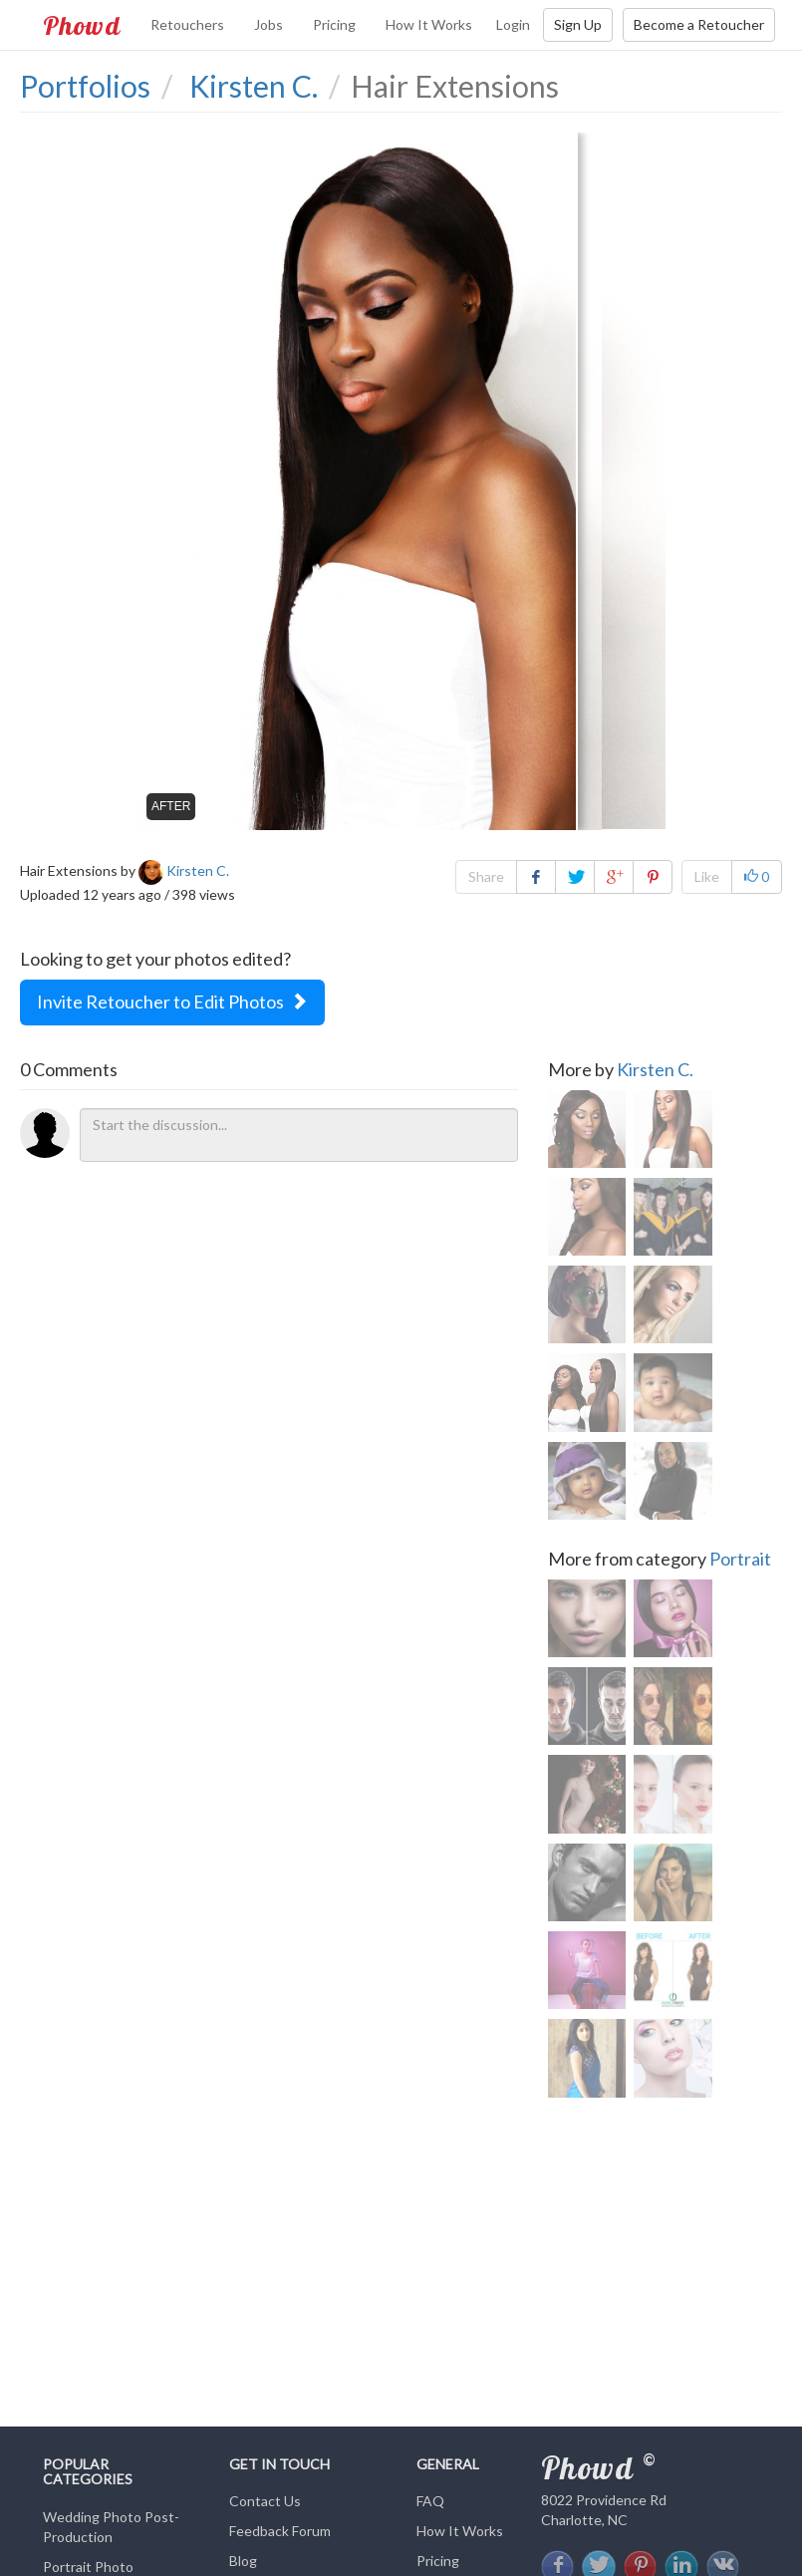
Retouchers (187, 24)
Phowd (82, 25)
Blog (243, 2560)
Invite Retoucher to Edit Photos (172, 1001)
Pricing (334, 24)
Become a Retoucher (699, 24)
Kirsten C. (655, 1069)
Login (513, 24)
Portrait (740, 1567)
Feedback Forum (280, 2530)
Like (706, 876)
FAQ (430, 2500)
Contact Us (265, 2500)
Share (486, 876)
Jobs (268, 24)
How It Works (429, 24)
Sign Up (578, 24)
